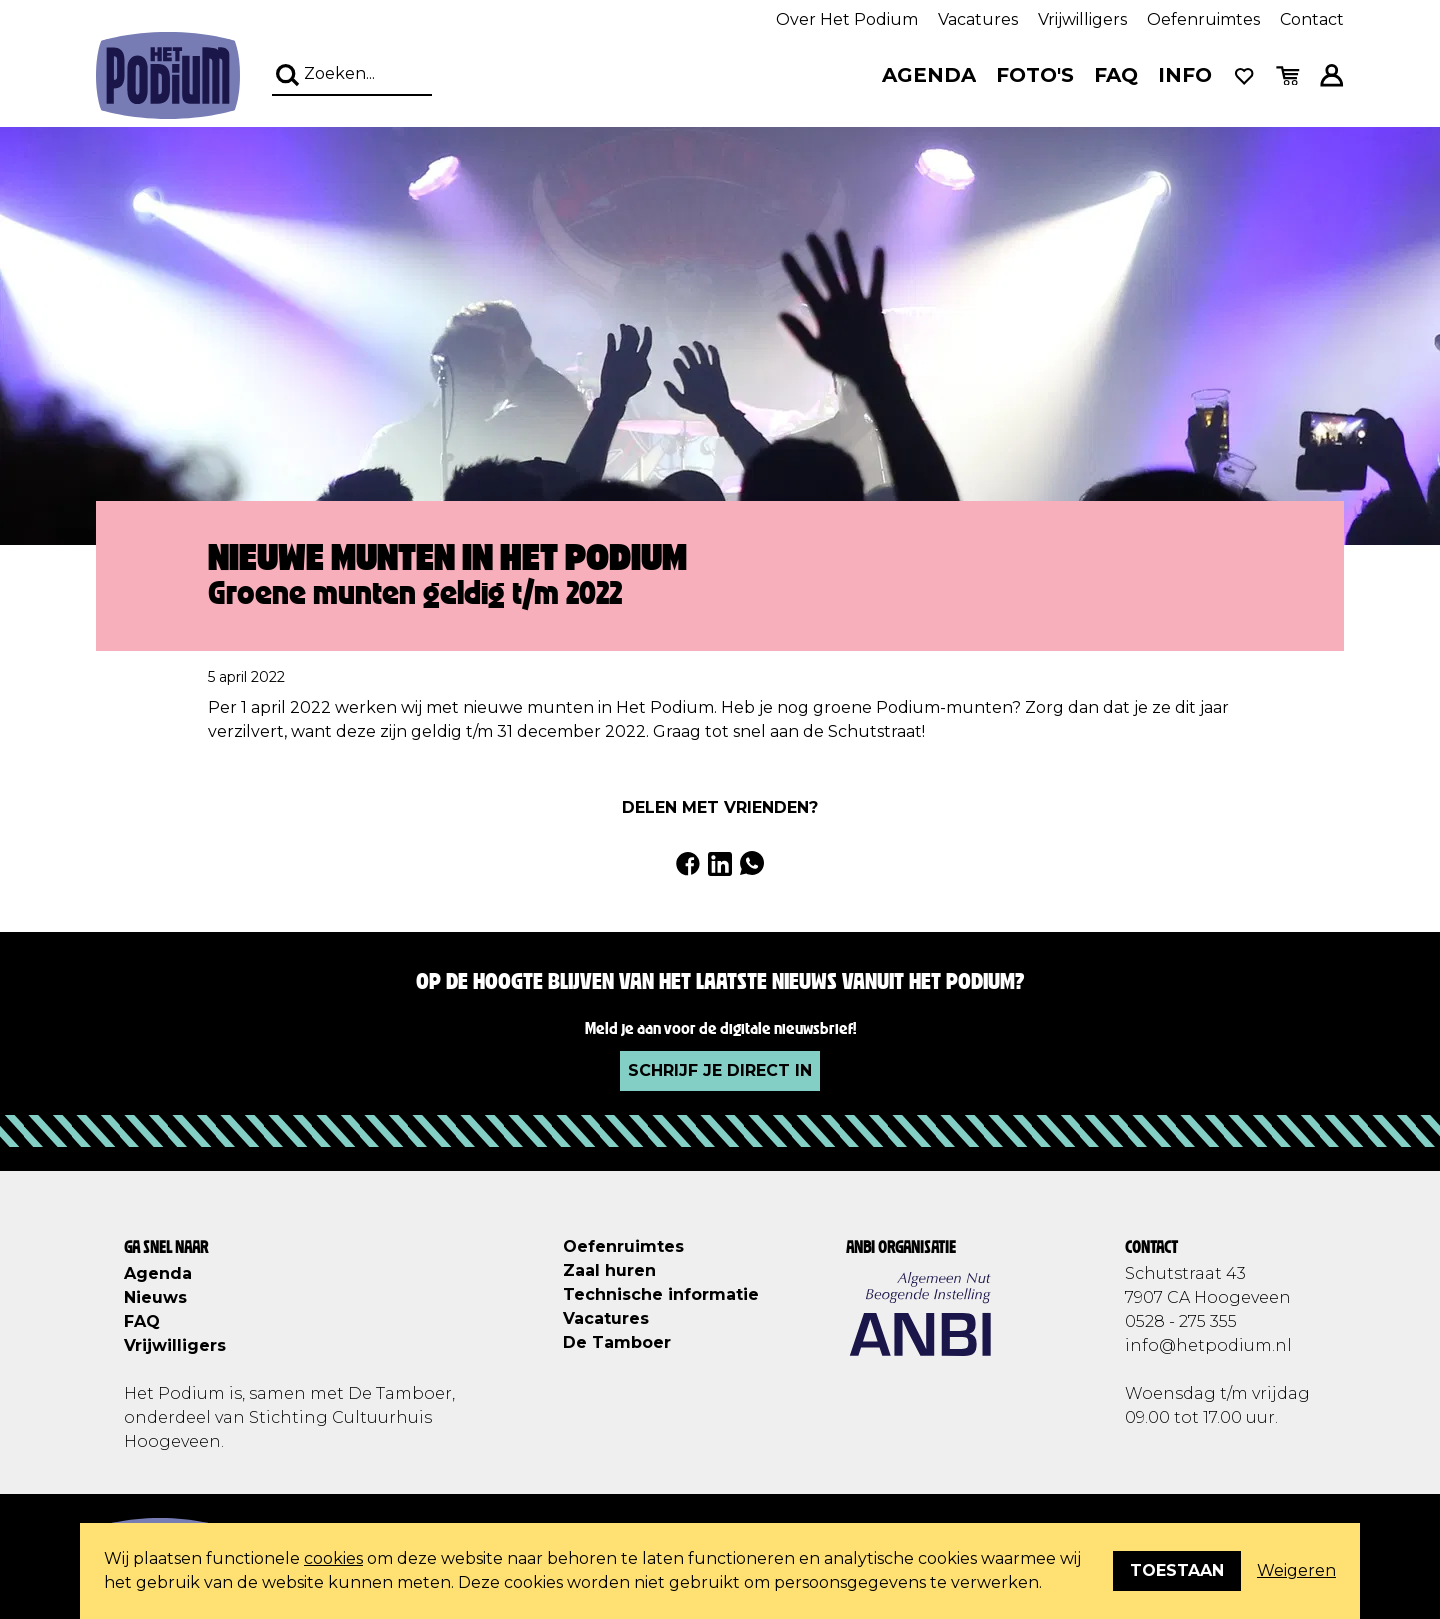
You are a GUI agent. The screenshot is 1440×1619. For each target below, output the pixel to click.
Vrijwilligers (1082, 19)
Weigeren (1296, 1570)
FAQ (1116, 75)
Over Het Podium (847, 19)
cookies (333, 1558)
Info (1185, 75)
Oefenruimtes (1203, 19)
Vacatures (978, 19)
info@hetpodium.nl (1208, 1345)
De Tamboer (617, 1342)
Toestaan (1177, 1570)
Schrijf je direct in (720, 1070)
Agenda (929, 75)
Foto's (1035, 75)
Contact (1312, 19)
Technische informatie (661, 1294)
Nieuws (155, 1297)
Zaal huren (609, 1270)
